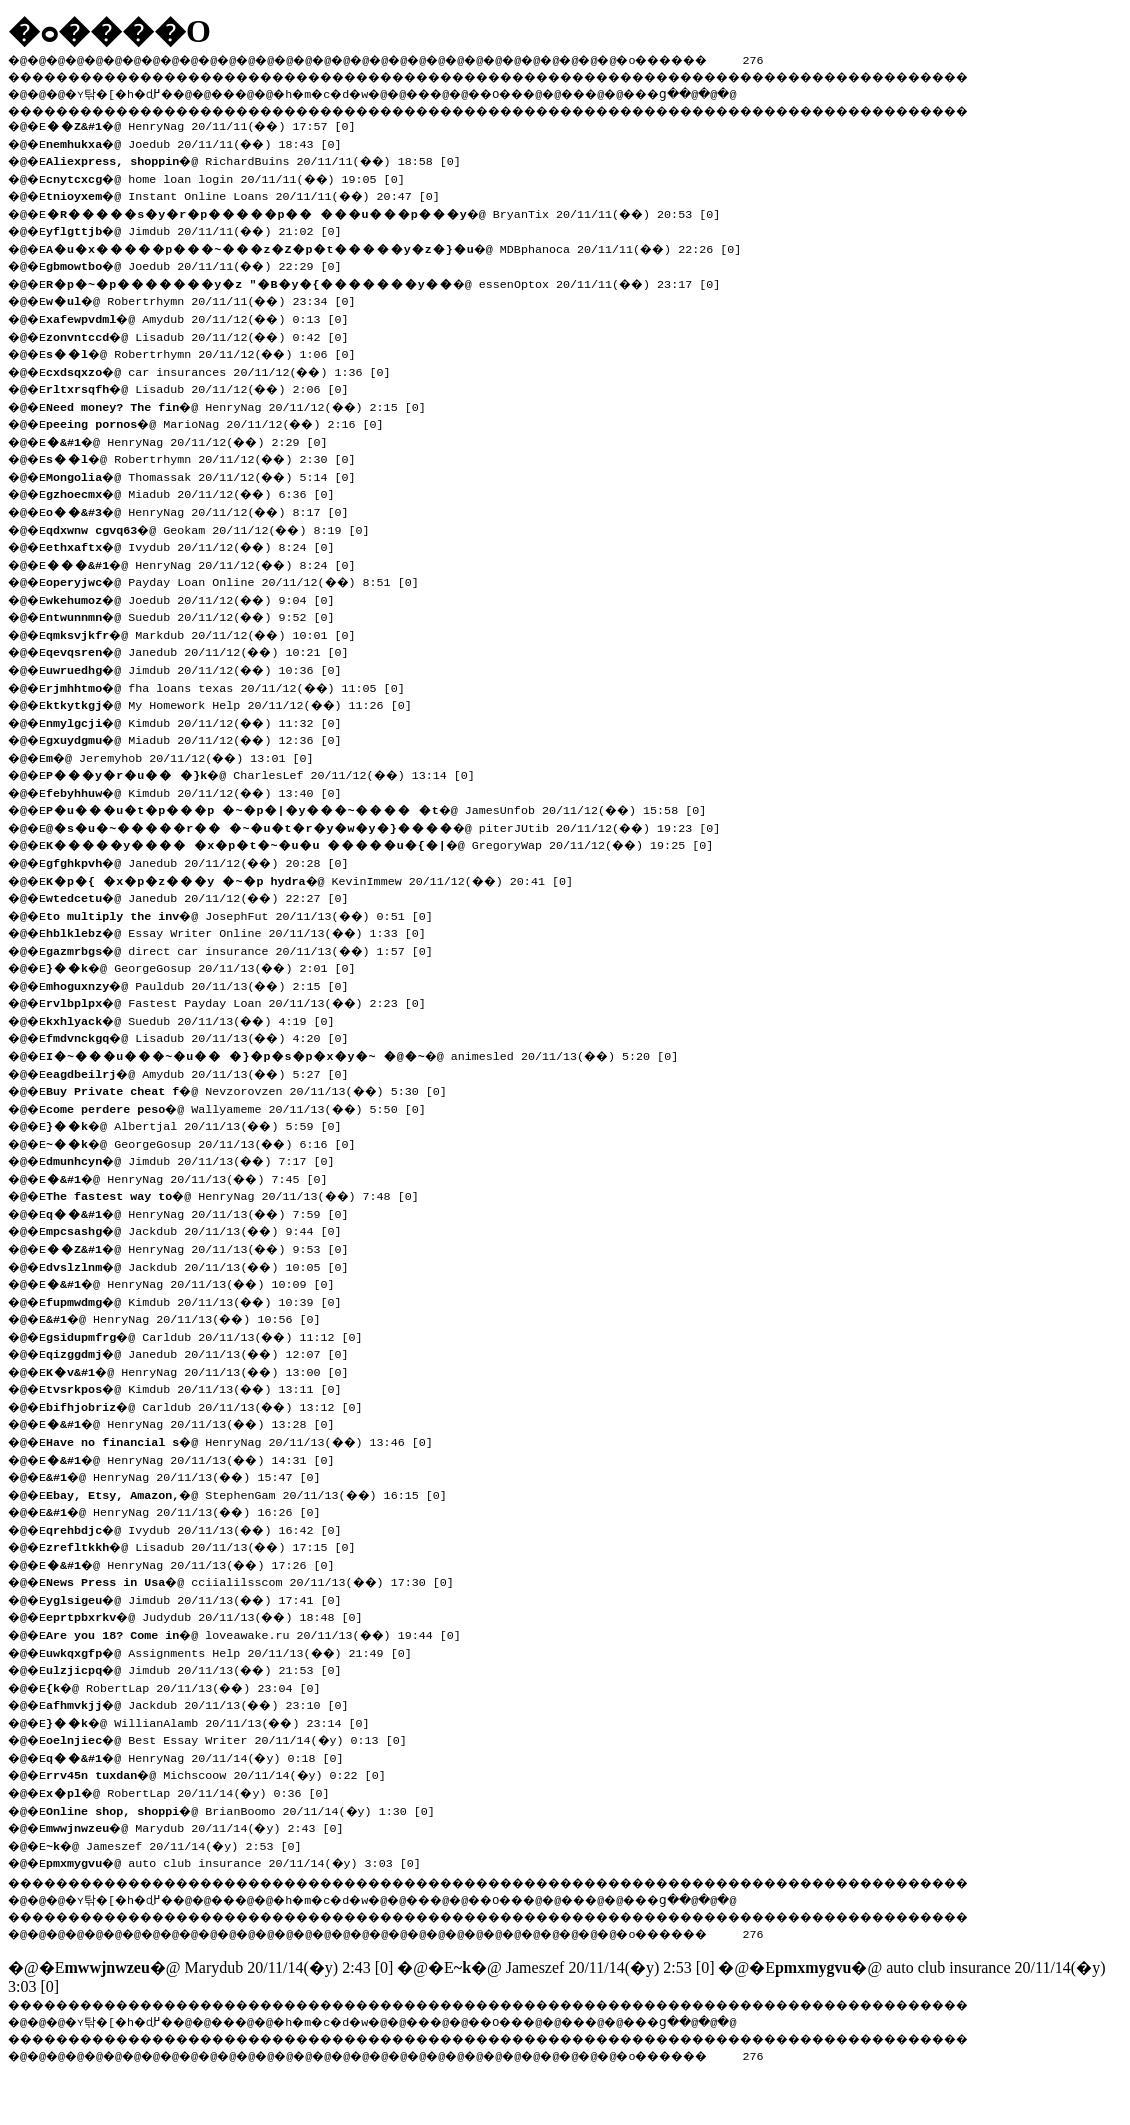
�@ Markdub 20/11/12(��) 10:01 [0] (208, 633)
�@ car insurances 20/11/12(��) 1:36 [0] (225, 370)
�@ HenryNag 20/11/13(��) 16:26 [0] (190, 1510)
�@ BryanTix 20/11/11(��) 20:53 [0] (390, 212)
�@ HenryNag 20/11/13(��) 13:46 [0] (246, 1440)
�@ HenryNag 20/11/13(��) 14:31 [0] (197, 1458)
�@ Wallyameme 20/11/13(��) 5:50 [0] (243, 1107)
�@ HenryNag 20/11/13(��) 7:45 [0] (194, 1177)
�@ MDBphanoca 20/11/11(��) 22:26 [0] (400, 247)
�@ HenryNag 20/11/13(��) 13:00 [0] (204, 1370)
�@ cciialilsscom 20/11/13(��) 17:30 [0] (257, 1580)
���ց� (726, 91)
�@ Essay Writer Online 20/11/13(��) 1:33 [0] (243, 931)
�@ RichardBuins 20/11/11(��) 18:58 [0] (260, 159)
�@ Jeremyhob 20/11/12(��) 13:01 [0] (187, 756)
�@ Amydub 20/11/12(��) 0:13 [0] (204, 317)
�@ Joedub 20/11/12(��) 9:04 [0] (197, 598)
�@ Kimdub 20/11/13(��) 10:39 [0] (201, 1300)
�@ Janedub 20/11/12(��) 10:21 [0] (204, 650)
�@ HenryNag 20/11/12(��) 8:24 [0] (208, 563)
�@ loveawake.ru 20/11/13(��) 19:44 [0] (260, 1633)
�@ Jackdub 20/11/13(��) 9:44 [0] (201, 1229)
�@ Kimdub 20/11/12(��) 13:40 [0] (201, 791)
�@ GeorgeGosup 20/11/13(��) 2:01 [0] (208, 966)
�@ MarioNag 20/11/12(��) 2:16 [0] (222, 422)
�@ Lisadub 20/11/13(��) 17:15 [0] (208, 1545)
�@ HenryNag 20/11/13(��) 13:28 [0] (197, 1422)
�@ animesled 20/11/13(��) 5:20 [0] (369, 1054)
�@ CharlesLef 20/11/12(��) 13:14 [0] (267, 773)
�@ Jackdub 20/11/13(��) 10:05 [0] (204, 1265)
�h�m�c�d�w (354, 91)
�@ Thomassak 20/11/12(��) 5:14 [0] (208, 475)
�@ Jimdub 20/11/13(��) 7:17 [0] (197, 1159)
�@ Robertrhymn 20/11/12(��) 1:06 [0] (208, 352)
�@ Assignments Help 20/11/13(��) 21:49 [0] (236, 1651)
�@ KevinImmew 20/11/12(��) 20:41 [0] (316, 879)
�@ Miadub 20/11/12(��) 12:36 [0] (201, 738)
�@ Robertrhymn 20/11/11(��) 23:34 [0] (208, 299)
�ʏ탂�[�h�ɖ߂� (130, 91)
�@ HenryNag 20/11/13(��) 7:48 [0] (239, 1194)
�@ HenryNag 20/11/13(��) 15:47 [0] (190, 1475)
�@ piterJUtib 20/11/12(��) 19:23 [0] (390, 826)
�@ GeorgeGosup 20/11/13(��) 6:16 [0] (208, 1142)
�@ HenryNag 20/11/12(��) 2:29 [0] (194, 440)
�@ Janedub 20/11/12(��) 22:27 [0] (204, 896)
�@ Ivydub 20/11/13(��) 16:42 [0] (201, 1528)
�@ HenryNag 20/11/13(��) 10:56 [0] (190, 1317)
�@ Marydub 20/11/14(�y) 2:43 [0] (201, 1826)
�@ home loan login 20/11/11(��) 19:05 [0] (232, 177)
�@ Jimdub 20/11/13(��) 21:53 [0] (201, 1668)
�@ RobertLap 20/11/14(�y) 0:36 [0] (194, 1791)
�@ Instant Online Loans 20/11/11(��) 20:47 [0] (250, 194)
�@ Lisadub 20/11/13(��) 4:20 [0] (204, 1036)
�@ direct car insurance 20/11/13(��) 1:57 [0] (246, 949)
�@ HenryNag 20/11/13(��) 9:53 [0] (204, 1247)
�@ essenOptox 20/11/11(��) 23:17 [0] (390, 282)
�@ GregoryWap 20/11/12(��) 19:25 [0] (386, 843)
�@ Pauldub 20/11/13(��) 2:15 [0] (204, 984)
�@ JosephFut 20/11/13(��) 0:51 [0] (246, 914)
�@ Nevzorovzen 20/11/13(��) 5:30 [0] (253, 1089)
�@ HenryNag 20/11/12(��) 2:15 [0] (243, 405)
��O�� (550, 91)
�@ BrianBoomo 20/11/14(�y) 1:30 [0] (246, 1809)
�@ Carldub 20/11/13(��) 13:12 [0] (211, 1405)
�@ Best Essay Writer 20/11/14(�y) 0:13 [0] (232, 1738)
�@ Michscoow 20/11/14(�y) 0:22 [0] (222, 1773)
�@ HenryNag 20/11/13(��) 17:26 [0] (197, 1563)
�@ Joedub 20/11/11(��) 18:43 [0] (201, 142)
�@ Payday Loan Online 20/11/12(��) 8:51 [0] (239, 580)
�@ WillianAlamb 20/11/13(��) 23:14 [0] (215, 1721)
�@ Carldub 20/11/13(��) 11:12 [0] (211, 1335)
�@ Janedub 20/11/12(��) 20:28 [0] (204, 861)
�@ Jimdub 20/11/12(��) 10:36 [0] (201, 668)
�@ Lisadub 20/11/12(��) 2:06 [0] (204, 387)
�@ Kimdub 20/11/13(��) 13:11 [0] (201, 1387)
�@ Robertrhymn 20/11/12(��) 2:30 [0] (208, 457)
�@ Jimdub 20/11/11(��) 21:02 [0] (201, 229)
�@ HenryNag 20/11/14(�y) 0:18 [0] (201, 1756)
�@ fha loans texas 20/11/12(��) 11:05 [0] (232, 686)
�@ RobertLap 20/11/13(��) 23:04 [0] (190, 1686)
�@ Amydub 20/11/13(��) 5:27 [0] (204, 1072)
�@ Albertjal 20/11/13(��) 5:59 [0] (201, 1124)
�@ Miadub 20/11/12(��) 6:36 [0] (197, 492)
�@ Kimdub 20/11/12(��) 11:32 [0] (201, 721)
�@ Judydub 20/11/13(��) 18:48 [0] (211, 1615)
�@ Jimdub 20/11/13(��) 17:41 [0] (201, 1598)
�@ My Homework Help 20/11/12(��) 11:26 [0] (236, 703)
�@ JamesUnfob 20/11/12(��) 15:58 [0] (383, 808)
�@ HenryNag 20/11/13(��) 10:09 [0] (197, 1282)
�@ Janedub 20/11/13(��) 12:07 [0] (204, 1352)
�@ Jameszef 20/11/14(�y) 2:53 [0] (179, 1844)
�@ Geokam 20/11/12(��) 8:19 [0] (215, 528)
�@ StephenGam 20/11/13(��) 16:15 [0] (253, 1493)
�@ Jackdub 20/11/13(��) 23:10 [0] (204, 1703)
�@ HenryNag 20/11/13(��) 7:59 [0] (204, 1212)
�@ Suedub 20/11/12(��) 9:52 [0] (197, 615)
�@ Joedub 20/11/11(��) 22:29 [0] (201, 264)
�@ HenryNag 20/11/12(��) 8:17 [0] (204, 510)
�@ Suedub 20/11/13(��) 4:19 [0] (197, 1019)
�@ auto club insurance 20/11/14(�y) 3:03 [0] (239, 1861)
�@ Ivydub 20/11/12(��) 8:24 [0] (197, 545)
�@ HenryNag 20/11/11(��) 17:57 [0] (208, 124)
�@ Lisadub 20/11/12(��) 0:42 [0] (204, 335)
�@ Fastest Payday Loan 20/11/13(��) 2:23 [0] (243, 1001)
